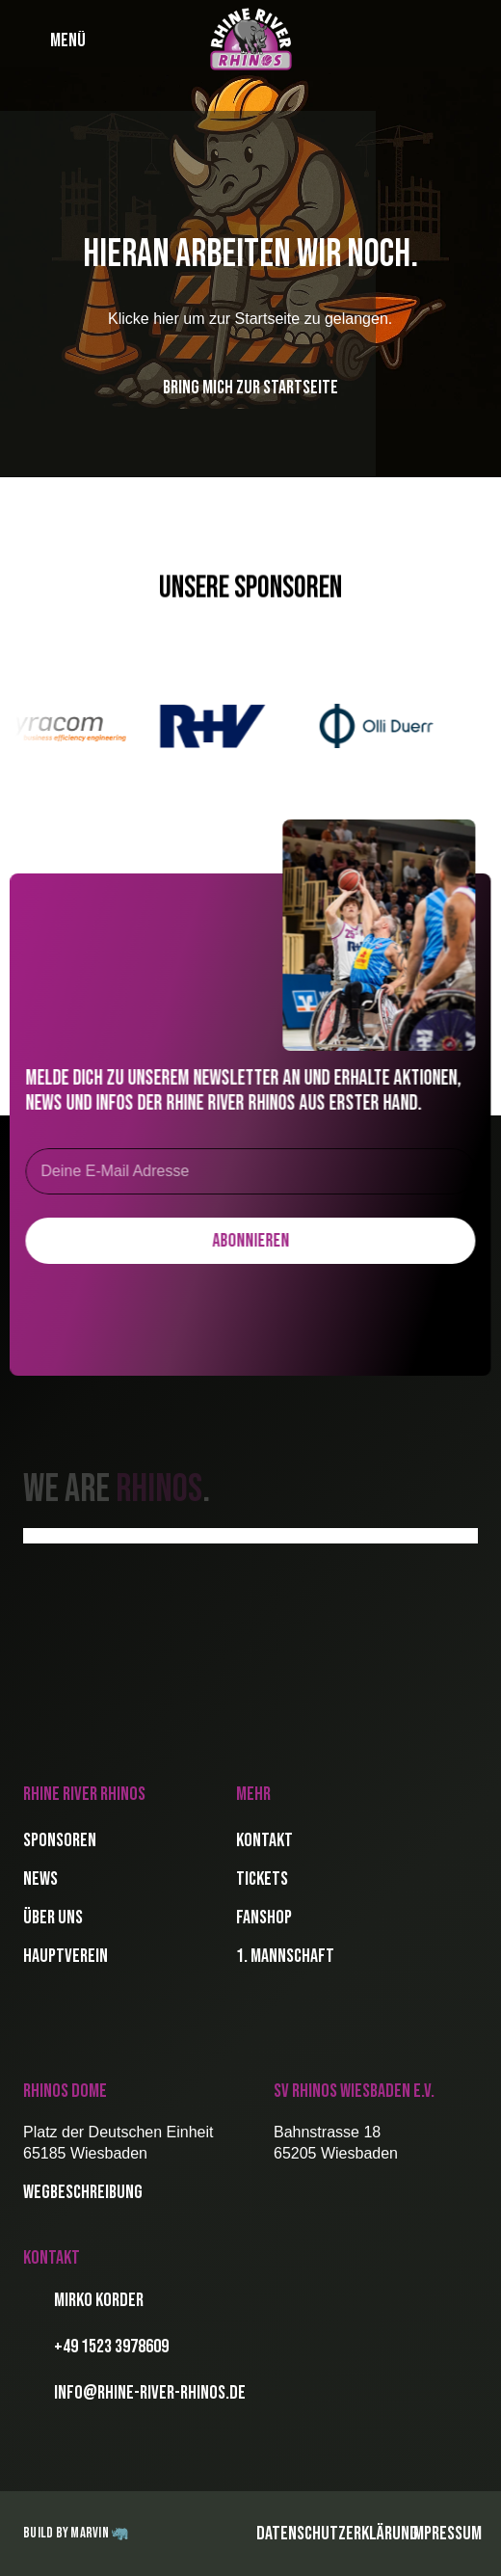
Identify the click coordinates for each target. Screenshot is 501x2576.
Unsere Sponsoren (250, 587)
